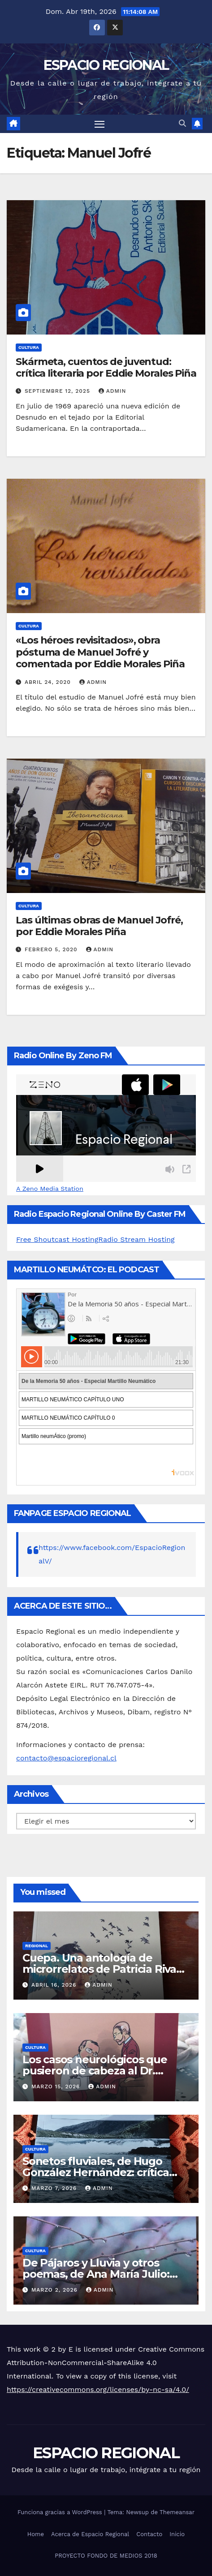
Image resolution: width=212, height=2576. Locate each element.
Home (35, 2534)
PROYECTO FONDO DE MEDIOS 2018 (106, 2555)
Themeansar (177, 2512)
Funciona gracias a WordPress (60, 2512)
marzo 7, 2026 (55, 2188)
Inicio (177, 2534)
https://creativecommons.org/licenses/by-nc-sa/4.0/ (98, 2389)
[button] (182, 123)
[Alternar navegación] (99, 124)
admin (112, 391)
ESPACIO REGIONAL (106, 65)
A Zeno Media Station (49, 1188)
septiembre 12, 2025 (58, 391)
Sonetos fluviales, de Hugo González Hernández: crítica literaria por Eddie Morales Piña (104, 2172)
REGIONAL (36, 1945)
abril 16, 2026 (54, 1985)
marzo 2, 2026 (55, 2290)
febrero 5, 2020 (52, 949)
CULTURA (28, 347)
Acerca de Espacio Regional (90, 2534)
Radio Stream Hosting (136, 1239)
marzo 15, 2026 (56, 2086)
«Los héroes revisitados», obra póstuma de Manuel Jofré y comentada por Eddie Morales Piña (100, 652)
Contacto (149, 2534)
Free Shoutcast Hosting (57, 1239)
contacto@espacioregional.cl (66, 1758)
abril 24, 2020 (49, 682)
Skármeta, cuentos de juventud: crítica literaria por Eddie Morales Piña (106, 367)
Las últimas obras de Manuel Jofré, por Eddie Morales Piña (99, 926)
